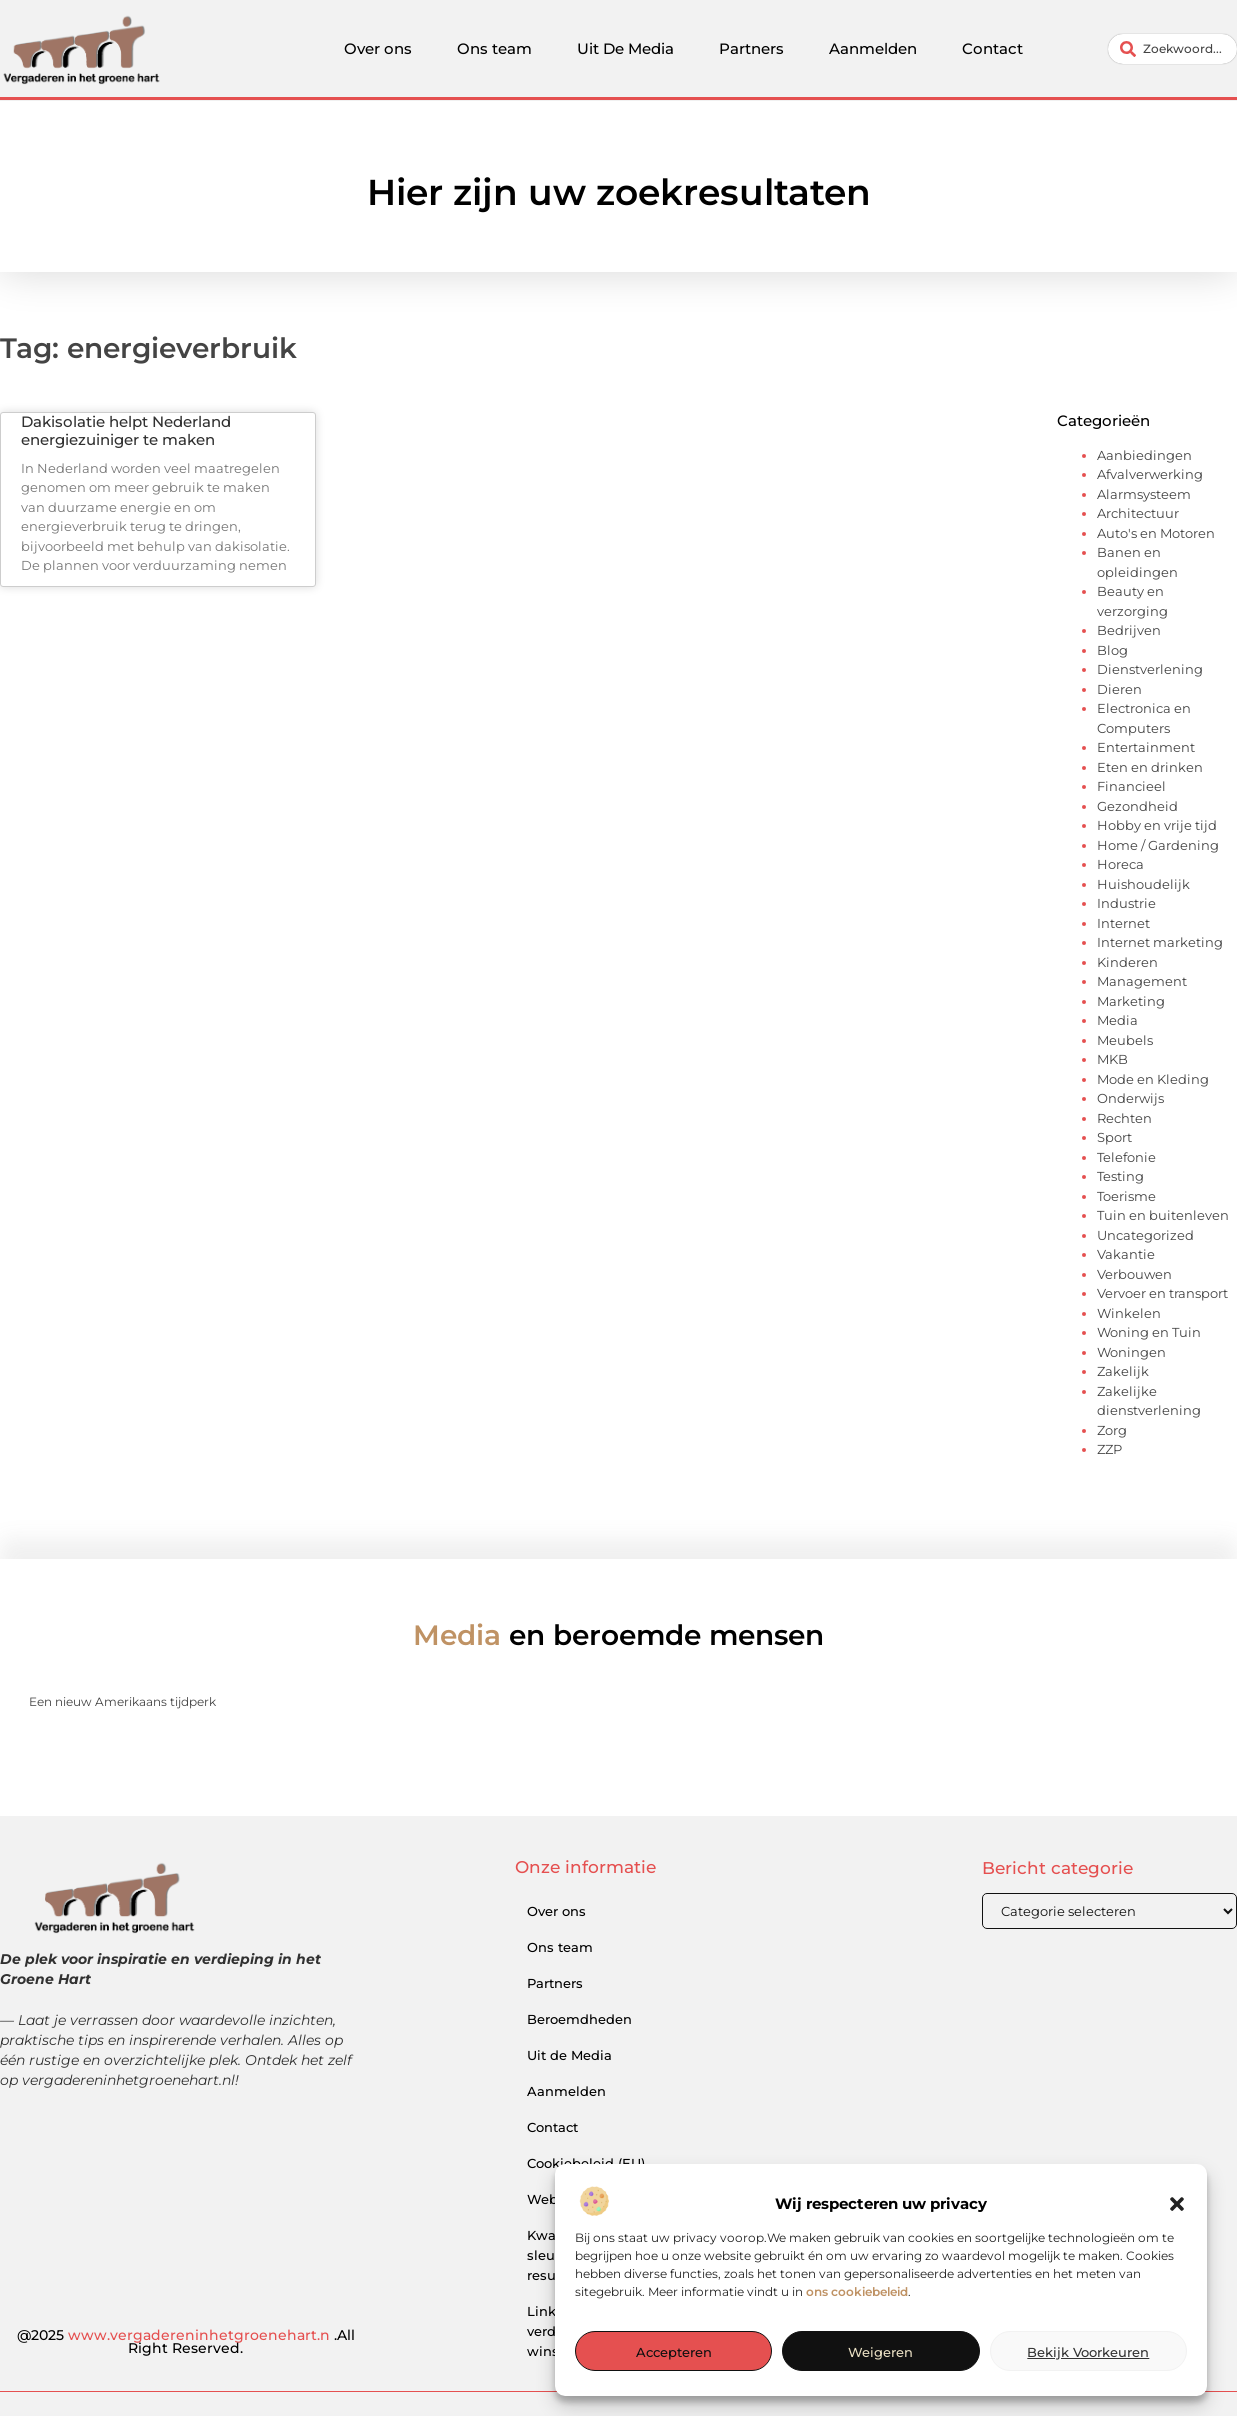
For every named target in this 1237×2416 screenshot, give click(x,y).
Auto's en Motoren (1156, 533)
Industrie (1126, 903)
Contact (992, 48)
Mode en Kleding (1153, 1079)
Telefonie (1126, 1157)
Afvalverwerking (1150, 474)
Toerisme (1126, 1196)
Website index (575, 2199)
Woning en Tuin (1149, 1332)
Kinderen (1127, 962)
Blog (1112, 650)
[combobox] (1172, 49)
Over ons (378, 48)
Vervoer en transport (1162, 1293)
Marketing (1131, 1001)
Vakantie (1126, 1254)
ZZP (1109, 1449)
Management (1142, 981)
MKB (1112, 1059)
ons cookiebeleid (857, 2347)
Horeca (1120, 864)
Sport (1114, 1137)
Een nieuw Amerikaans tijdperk (122, 1701)
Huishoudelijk (1143, 884)
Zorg (1112, 1430)
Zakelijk (1123, 1371)
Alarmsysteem (1144, 494)
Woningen (1131, 1352)
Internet (1123, 923)
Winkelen (1129, 1313)
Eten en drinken (1150, 767)
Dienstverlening (1150, 669)
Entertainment (1146, 747)
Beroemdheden (579, 2019)
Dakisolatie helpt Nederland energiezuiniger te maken (126, 430)
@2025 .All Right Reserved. (186, 2342)
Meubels (1125, 1040)
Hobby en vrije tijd (1157, 825)
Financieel (1131, 786)
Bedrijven (1129, 630)
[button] (1177, 2260)
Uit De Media (625, 48)
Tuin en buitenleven (1163, 1215)
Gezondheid (1137, 806)
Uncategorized (1145, 1235)
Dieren (1119, 689)
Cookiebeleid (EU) (586, 2163)
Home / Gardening (1158, 845)
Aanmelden (873, 48)
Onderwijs (1130, 1098)
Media (1117, 1020)
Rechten (1124, 1118)
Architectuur (1138, 513)
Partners (751, 48)
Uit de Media (569, 2055)
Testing (1120, 1176)
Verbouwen (1134, 1274)
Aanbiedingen (1144, 455)
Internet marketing (1160, 942)
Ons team (494, 48)
